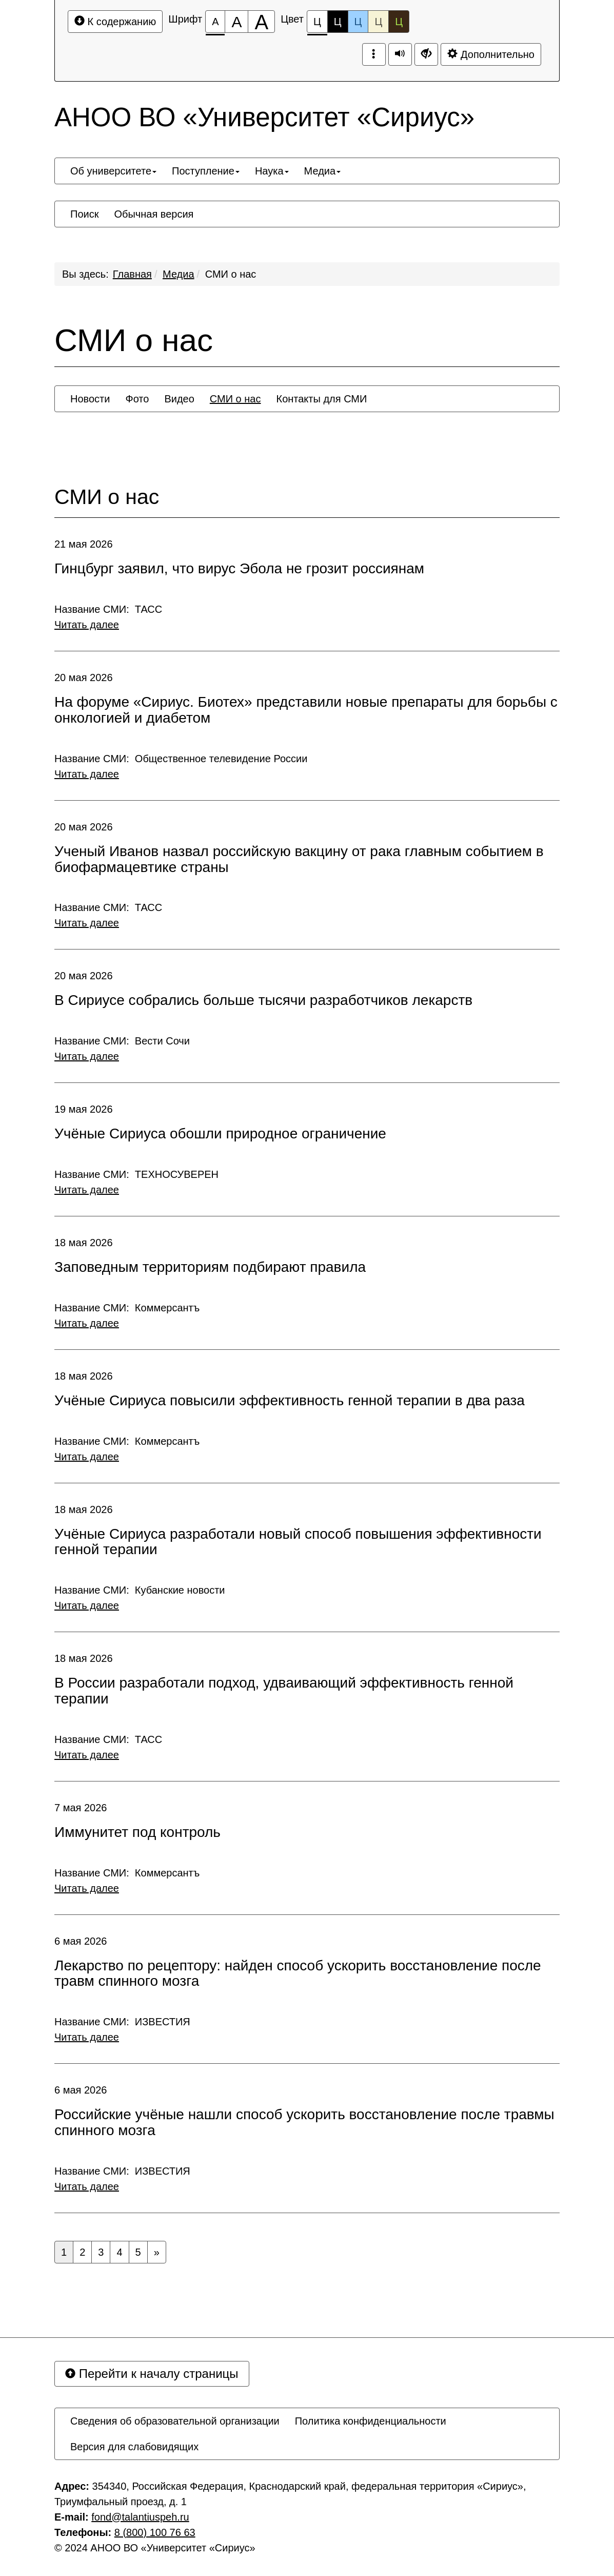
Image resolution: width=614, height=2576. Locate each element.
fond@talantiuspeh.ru (140, 2517)
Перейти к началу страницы (152, 2373)
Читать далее (86, 624)
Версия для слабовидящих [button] (134, 2446)
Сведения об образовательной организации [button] (175, 2421)
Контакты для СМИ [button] (321, 398)
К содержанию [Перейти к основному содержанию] (115, 21)
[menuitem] (113, 171)
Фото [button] (137, 398)
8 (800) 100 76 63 (154, 2532)
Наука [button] (272, 171)
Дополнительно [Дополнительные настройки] (490, 54)
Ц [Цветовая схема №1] (317, 24)
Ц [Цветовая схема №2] (338, 21)
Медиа (178, 274)
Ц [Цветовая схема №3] (358, 21)
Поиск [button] (84, 214)
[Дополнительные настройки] (426, 54)
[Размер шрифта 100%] (215, 21)
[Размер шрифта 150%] (236, 21)
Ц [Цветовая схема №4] (378, 21)
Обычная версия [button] (153, 214)
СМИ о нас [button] (235, 398)
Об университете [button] (113, 171)
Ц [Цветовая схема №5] (399, 21)
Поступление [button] (206, 171)
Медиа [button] (322, 171)
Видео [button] (179, 398)
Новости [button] (90, 398)
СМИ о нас (230, 274)
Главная (132, 274)
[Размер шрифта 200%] (261, 21)
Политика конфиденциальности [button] (370, 2421)
